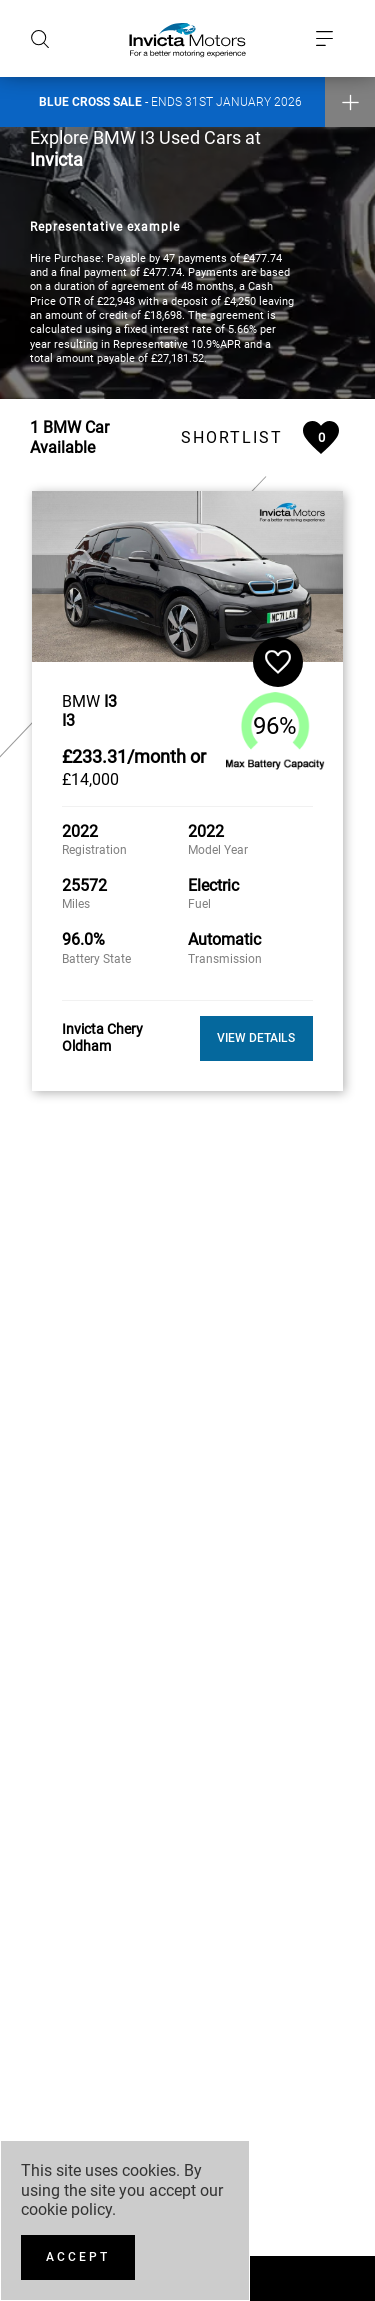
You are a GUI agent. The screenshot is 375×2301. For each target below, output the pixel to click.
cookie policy (66, 2209)
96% (275, 718)
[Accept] (78, 2257)
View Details (256, 1030)
